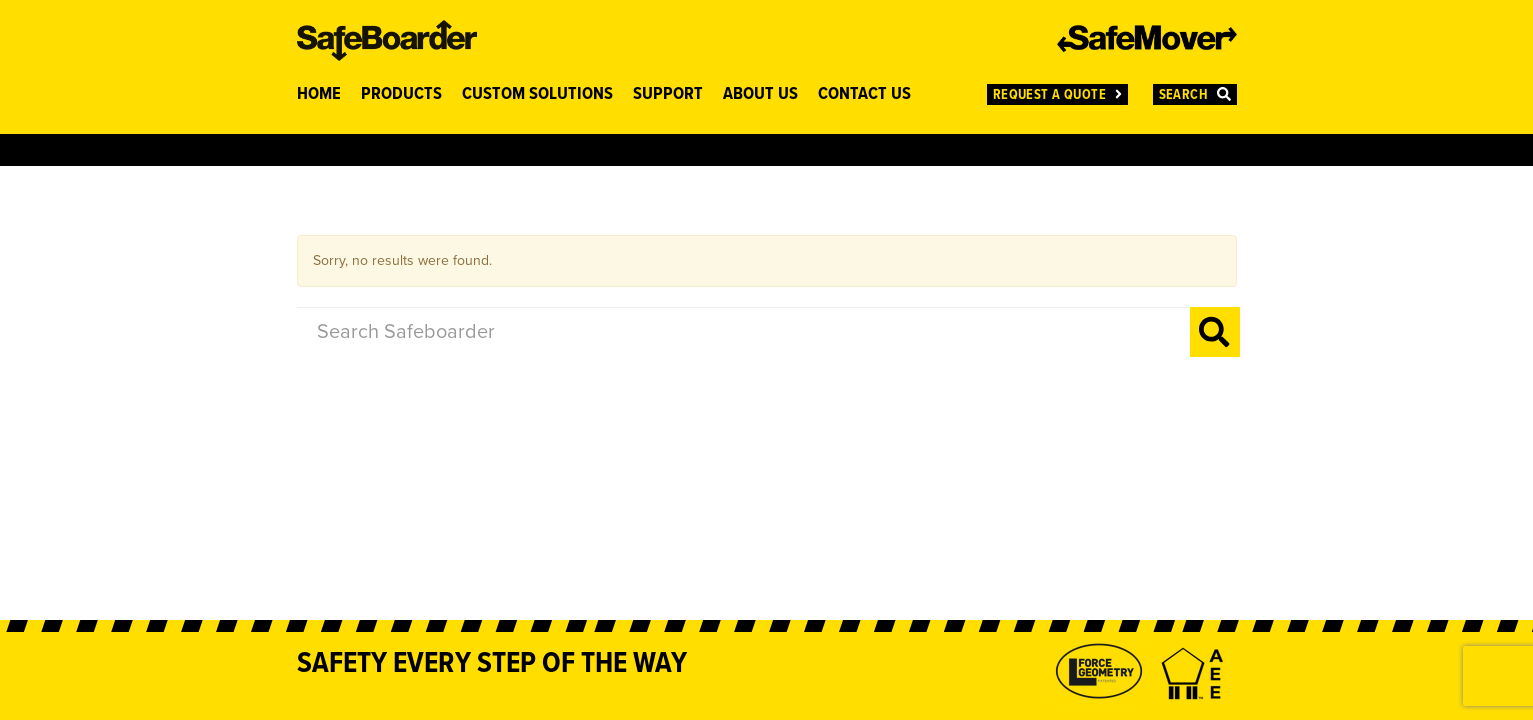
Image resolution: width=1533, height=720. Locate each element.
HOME (319, 94)
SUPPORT (668, 94)
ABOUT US (760, 94)
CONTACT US (864, 94)
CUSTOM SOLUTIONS (537, 94)
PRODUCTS (401, 94)
